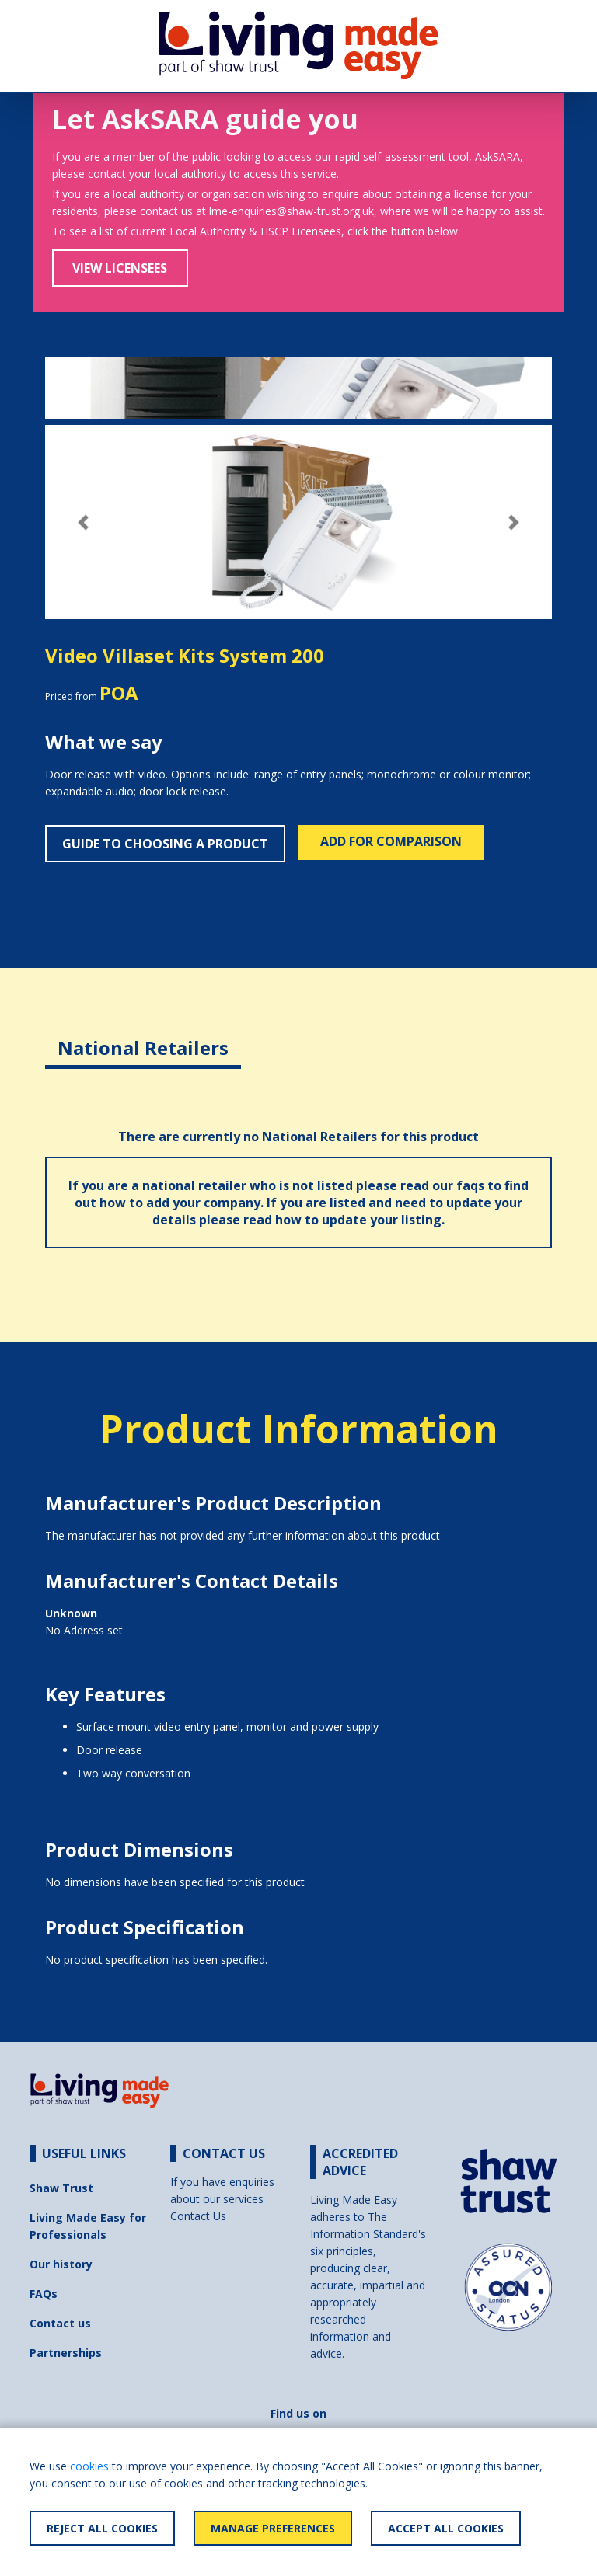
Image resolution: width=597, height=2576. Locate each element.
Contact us (60, 2323)
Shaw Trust (61, 2188)
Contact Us (198, 2216)
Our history (61, 2264)
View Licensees (119, 268)
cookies (89, 2466)
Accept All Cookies (446, 2528)
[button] (83, 522)
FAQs (44, 2293)
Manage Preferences (273, 2528)
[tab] (143, 1036)
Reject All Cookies (102, 2528)
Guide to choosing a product (165, 843)
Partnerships (66, 2352)
